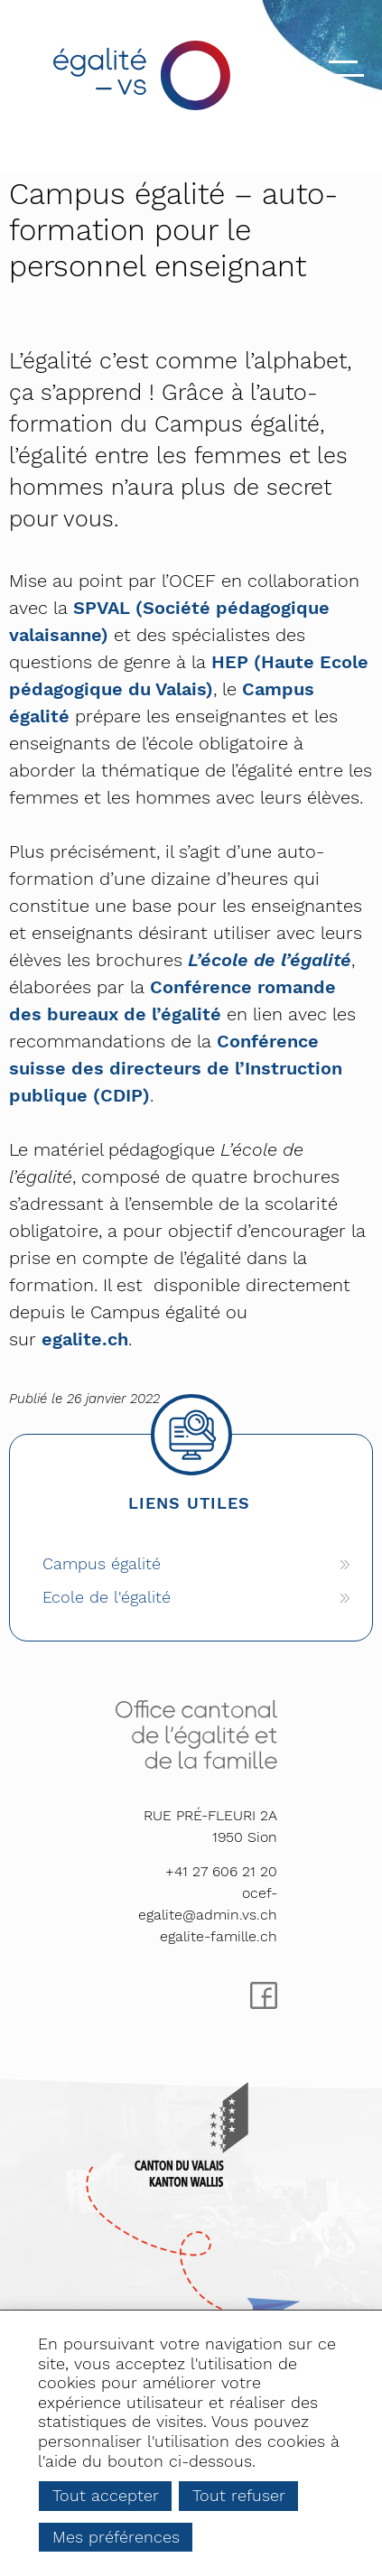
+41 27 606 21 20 (221, 1871)
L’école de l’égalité (269, 960)
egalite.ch (85, 1339)
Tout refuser (238, 2495)
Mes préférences (116, 2536)
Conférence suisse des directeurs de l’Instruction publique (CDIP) (175, 1068)
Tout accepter (105, 2495)
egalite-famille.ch (218, 1936)
